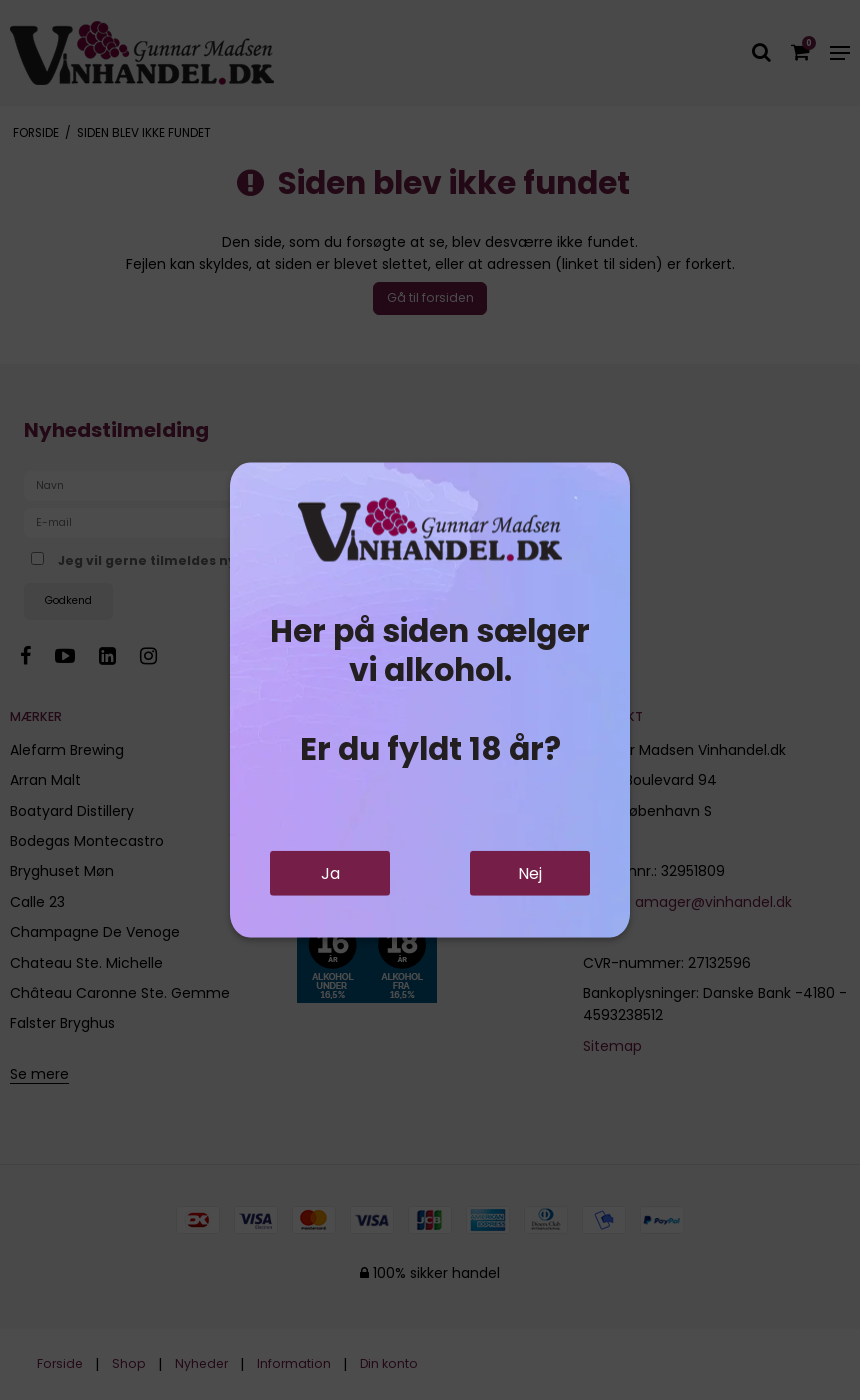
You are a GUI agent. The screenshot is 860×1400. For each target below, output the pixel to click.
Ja (330, 873)
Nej (530, 873)
